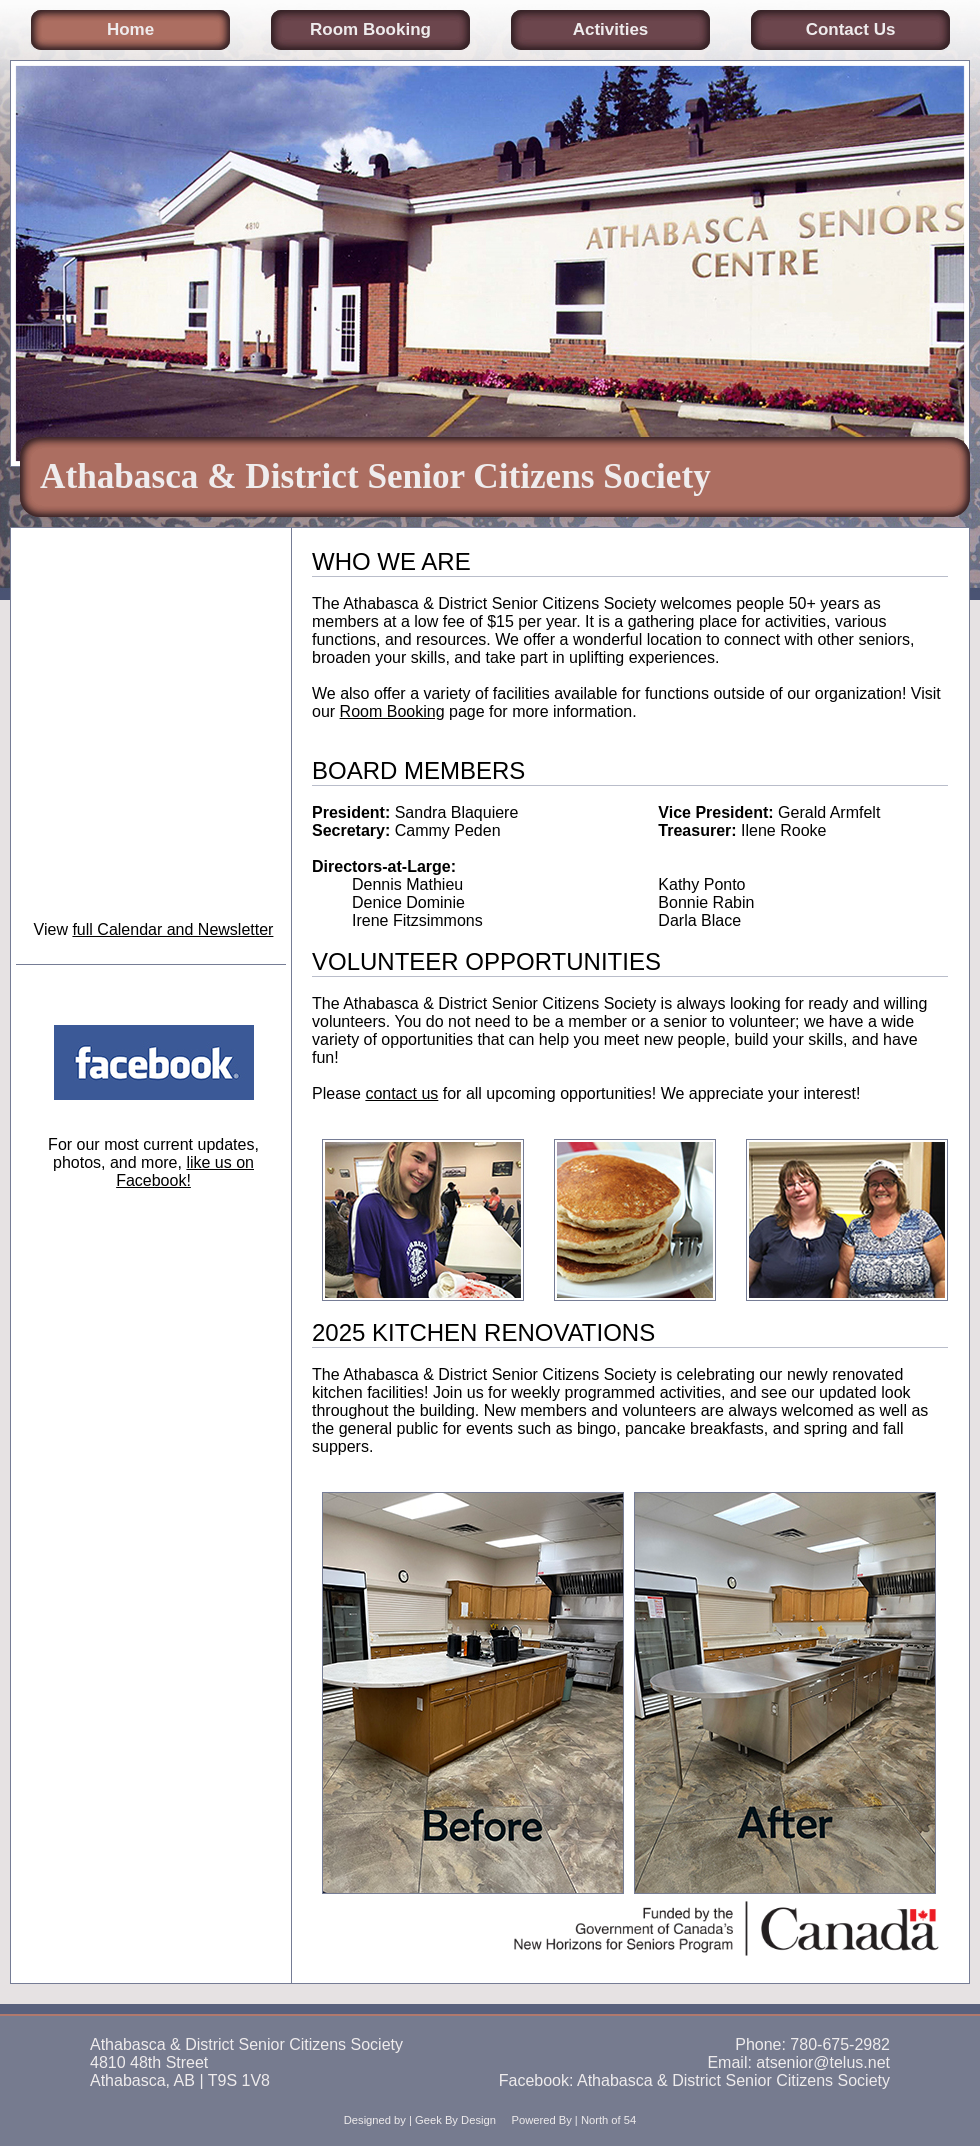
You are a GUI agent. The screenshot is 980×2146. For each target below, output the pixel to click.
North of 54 (608, 2120)
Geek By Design (455, 2120)
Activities (611, 29)
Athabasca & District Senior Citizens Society (733, 2080)
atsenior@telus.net (823, 2062)
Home (130, 29)
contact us (401, 1093)
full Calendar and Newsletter (172, 929)
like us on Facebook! (185, 1171)
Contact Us (851, 29)
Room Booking (370, 29)
